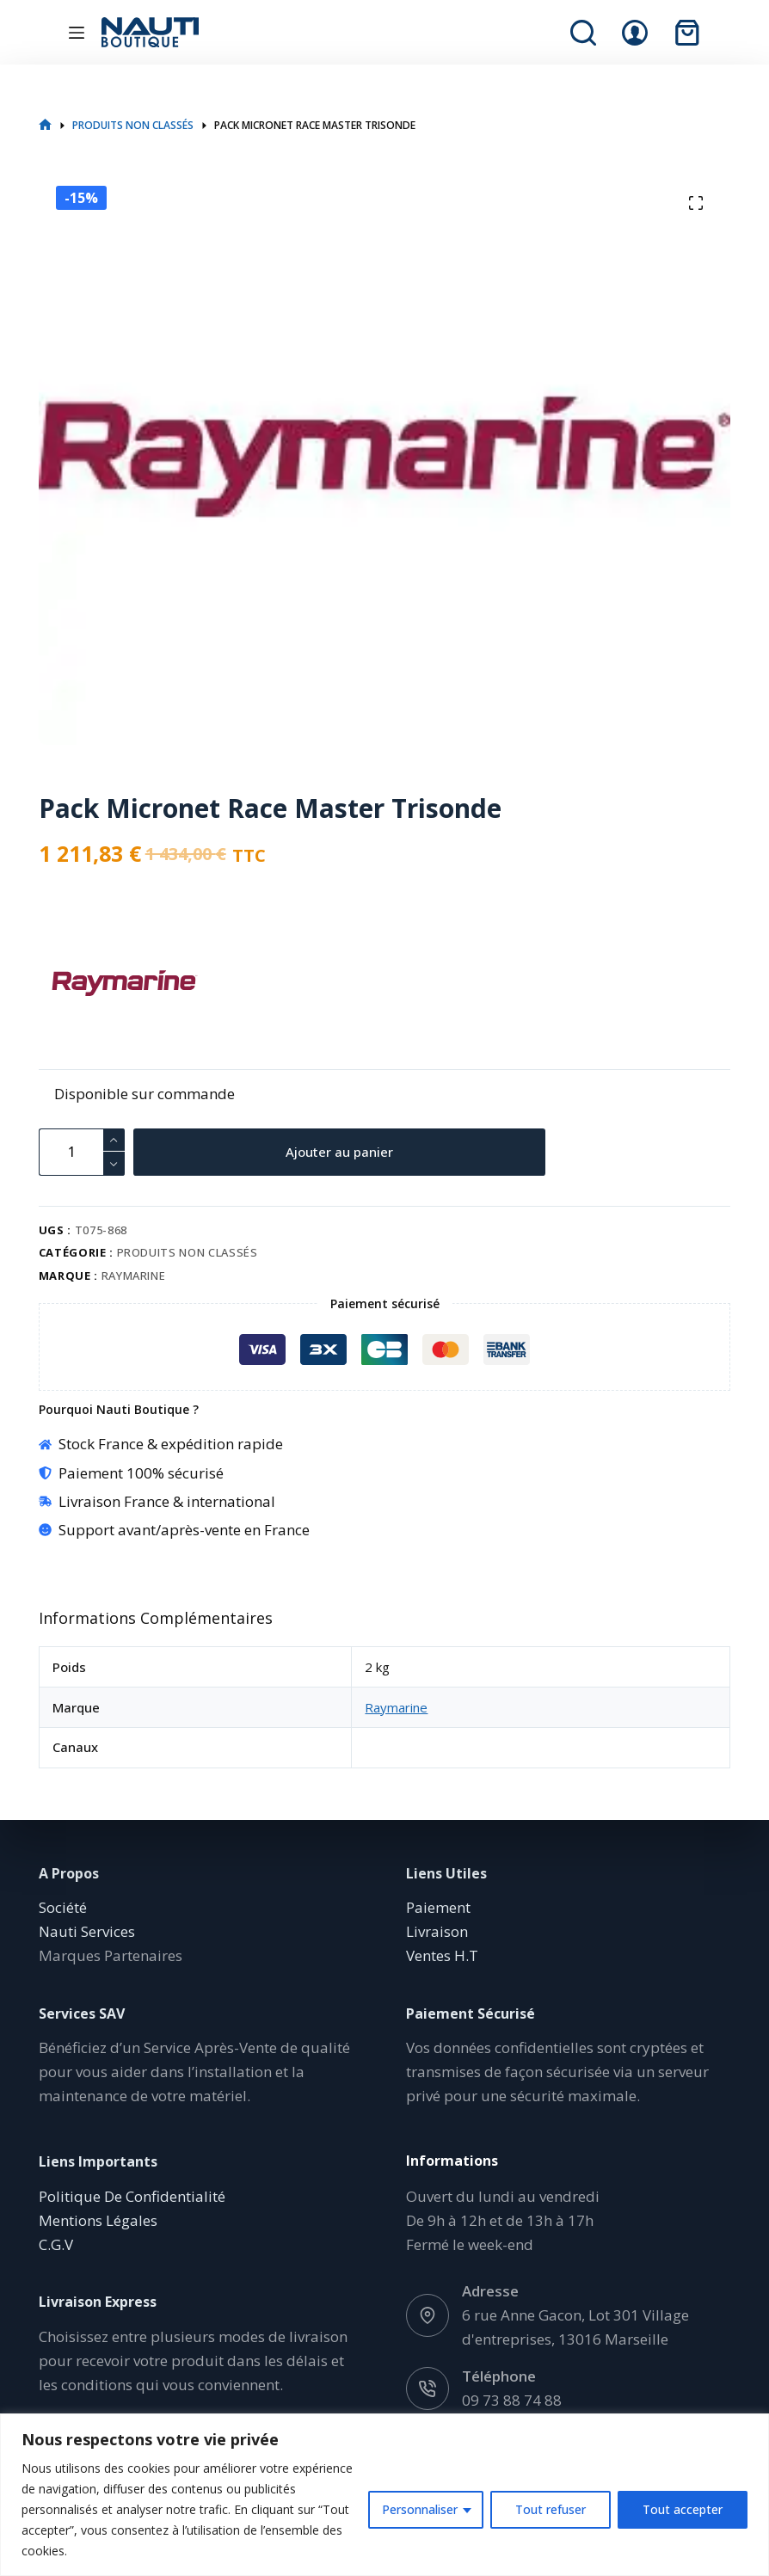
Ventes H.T (442, 1955)
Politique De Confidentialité (132, 2196)
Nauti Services (87, 1931)
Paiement (438, 1907)
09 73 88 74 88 (512, 2400)
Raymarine (134, 1275)
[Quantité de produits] (82, 1152)
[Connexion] (635, 33)
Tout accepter (683, 2509)
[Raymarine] (69, 983)
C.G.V (56, 2244)
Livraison (437, 1931)
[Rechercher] (583, 33)
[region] (384, 2494)
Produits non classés (187, 1252)
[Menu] (76, 32)
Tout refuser (550, 2509)
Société (63, 1907)
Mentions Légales (98, 2220)
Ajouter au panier (341, 1151)
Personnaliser (420, 2509)
